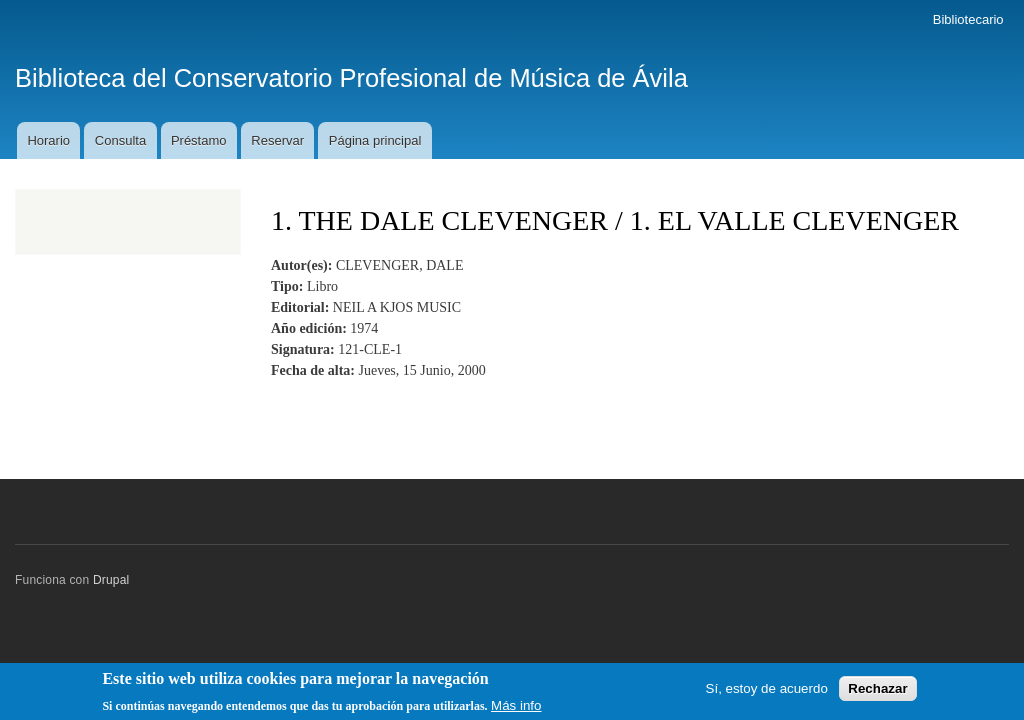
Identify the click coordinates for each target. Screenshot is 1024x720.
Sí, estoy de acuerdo (767, 692)
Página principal (375, 140)
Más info (516, 709)
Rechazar (877, 692)
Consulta (120, 140)
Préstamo (199, 140)
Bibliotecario (968, 19)
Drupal (111, 580)
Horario (48, 140)
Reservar (277, 140)
